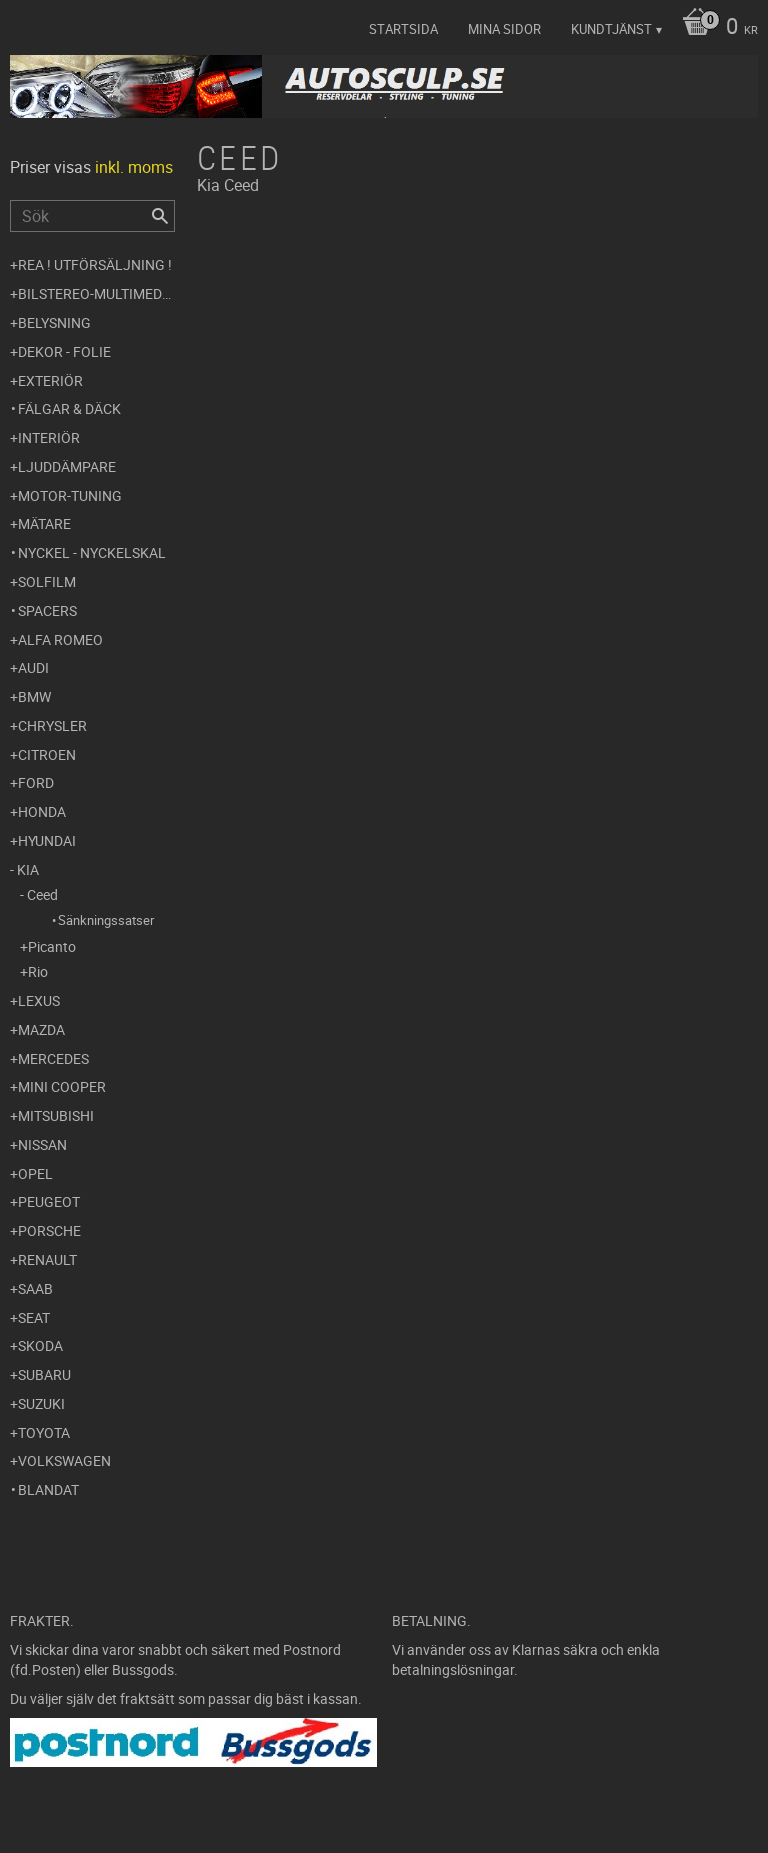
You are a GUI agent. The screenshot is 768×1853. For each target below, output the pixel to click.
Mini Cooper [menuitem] (62, 1086)
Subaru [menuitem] (44, 1374)
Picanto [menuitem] (52, 946)
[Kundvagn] (715, 28)
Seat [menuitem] (34, 1317)
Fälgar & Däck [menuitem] (69, 408)
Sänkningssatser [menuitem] (106, 920)
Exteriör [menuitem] (50, 380)
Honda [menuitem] (42, 811)
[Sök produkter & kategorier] (92, 216)
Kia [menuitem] (28, 869)
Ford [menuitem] (36, 782)
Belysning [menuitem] (54, 322)
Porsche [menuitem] (49, 1230)
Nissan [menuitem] (42, 1144)
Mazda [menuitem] (41, 1029)
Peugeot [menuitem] (49, 1201)
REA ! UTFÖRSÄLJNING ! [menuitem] (95, 264)
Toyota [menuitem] (44, 1432)
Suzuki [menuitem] (41, 1403)
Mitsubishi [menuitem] (56, 1115)
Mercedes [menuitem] (53, 1058)
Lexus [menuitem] (39, 1000)
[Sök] (160, 216)
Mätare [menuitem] (44, 523)
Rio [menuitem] (38, 971)
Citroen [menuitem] (47, 754)
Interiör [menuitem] (49, 437)
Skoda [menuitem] (40, 1345)
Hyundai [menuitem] (47, 840)
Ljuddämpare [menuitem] (67, 466)
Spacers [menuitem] (47, 610)
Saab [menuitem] (35, 1288)
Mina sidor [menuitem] (504, 29)
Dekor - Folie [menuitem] (64, 351)
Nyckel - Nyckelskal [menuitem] (92, 552)
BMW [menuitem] (34, 696)
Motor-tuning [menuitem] (70, 495)
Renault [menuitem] (47, 1259)
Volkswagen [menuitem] (64, 1460)
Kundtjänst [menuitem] (611, 29)
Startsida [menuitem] (403, 29)
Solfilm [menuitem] (47, 581)
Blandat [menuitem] (48, 1489)
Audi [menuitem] (33, 667)
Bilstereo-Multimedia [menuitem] (96, 293)
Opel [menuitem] (35, 1173)
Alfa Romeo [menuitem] (60, 639)
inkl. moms (134, 167)
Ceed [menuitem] (42, 894)
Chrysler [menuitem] (52, 725)
